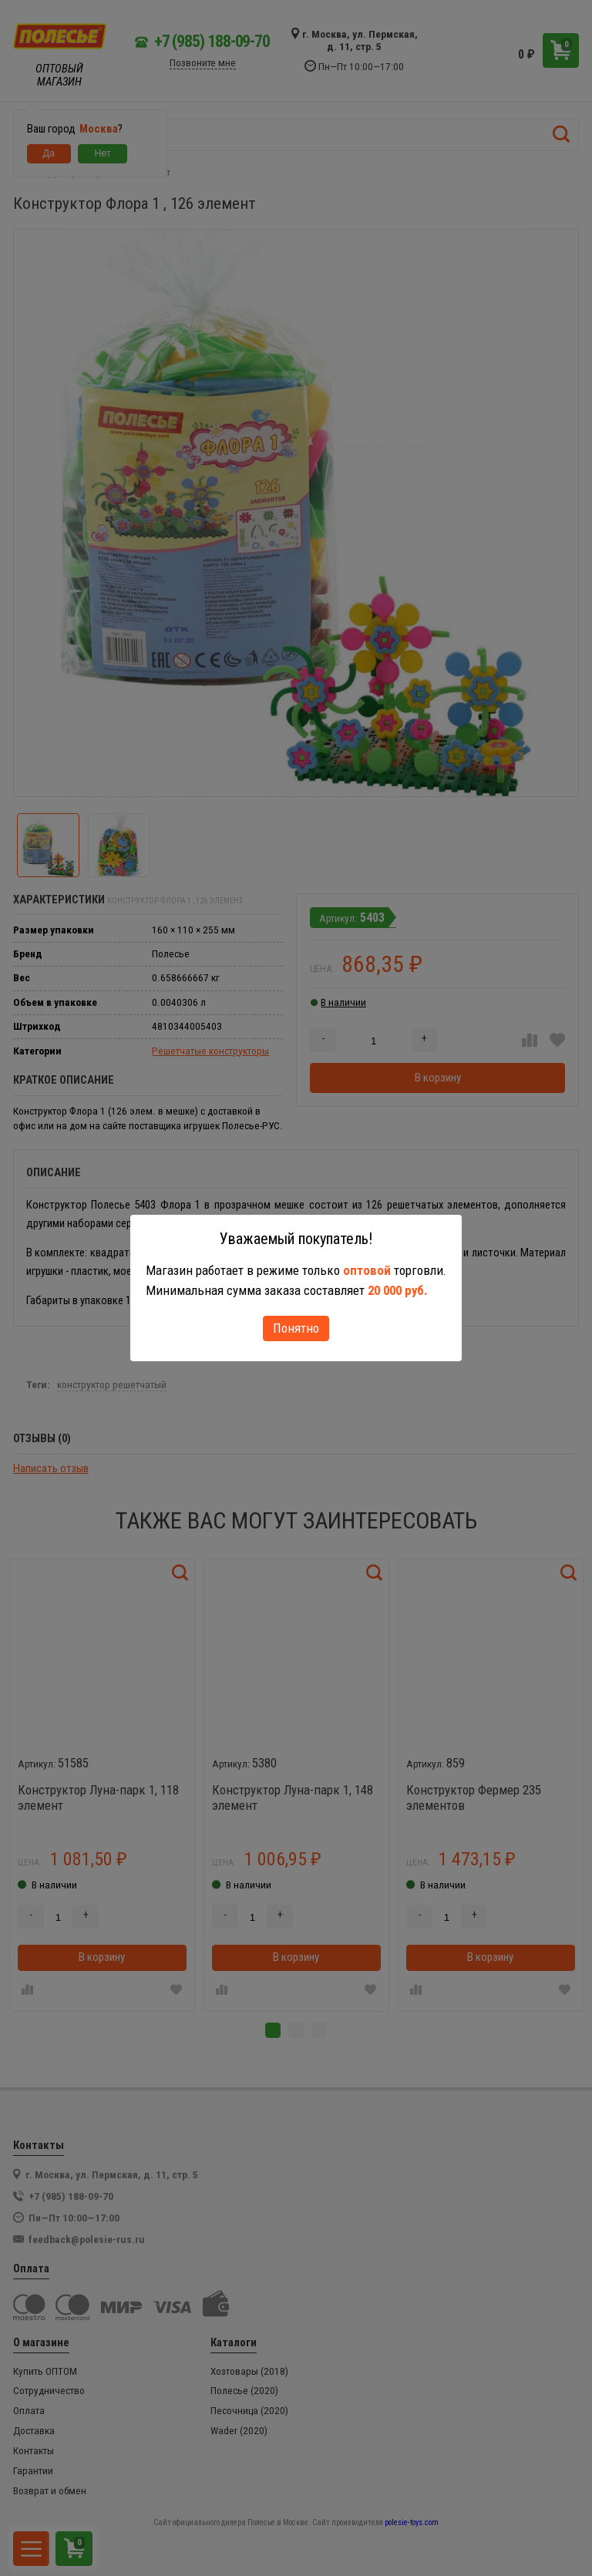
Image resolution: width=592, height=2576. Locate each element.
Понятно (296, 1328)
